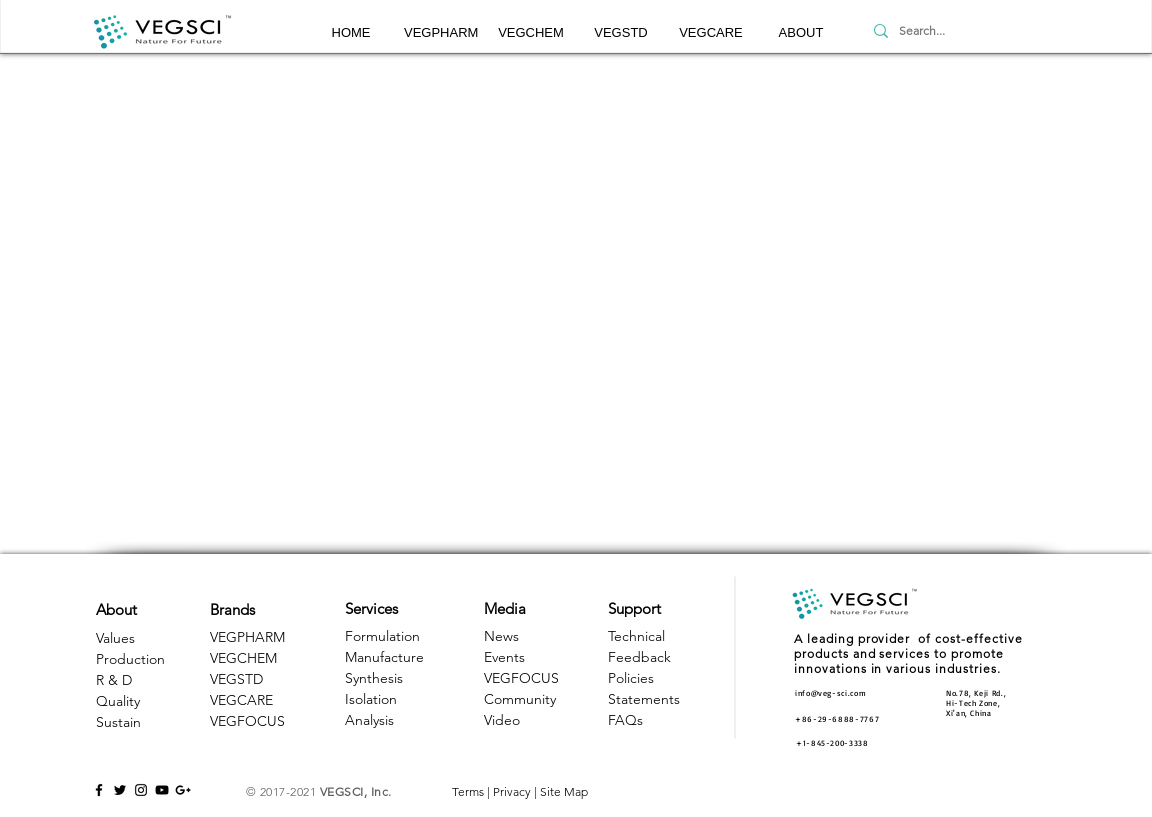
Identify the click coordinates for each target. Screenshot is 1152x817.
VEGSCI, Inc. (356, 791)
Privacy (512, 791)
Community (520, 699)
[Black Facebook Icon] (99, 790)
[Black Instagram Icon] (141, 790)
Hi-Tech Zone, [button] (973, 703)
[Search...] (960, 31)
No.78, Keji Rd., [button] (976, 693)
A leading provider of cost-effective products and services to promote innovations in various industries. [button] (908, 653)
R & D (114, 680)
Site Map (564, 791)
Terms (468, 791)
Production (130, 659)
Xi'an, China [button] (969, 713)
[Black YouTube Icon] (162, 790)
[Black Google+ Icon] (183, 790)
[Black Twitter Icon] (120, 790)
